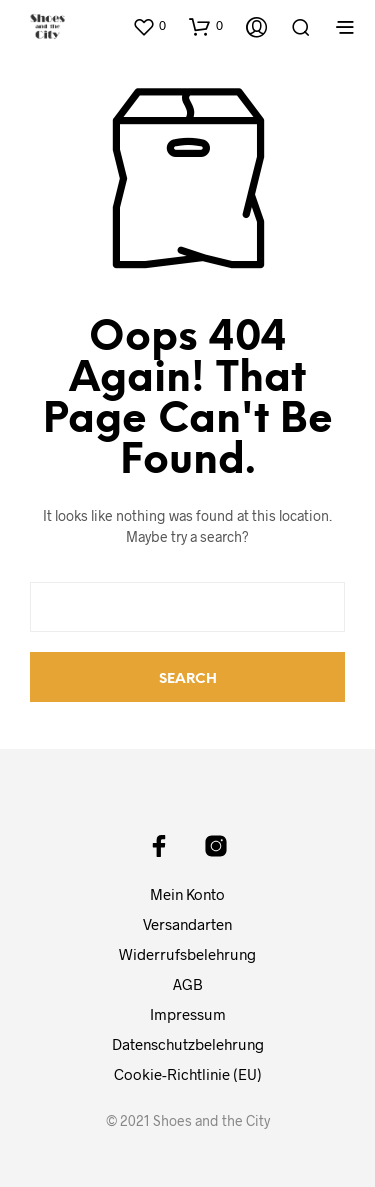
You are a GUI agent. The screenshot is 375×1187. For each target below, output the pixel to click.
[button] (149, 26)
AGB (188, 984)
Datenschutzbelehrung (188, 1044)
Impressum (188, 1014)
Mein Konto (187, 894)
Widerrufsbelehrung (187, 954)
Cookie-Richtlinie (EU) (188, 1074)
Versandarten (187, 924)
